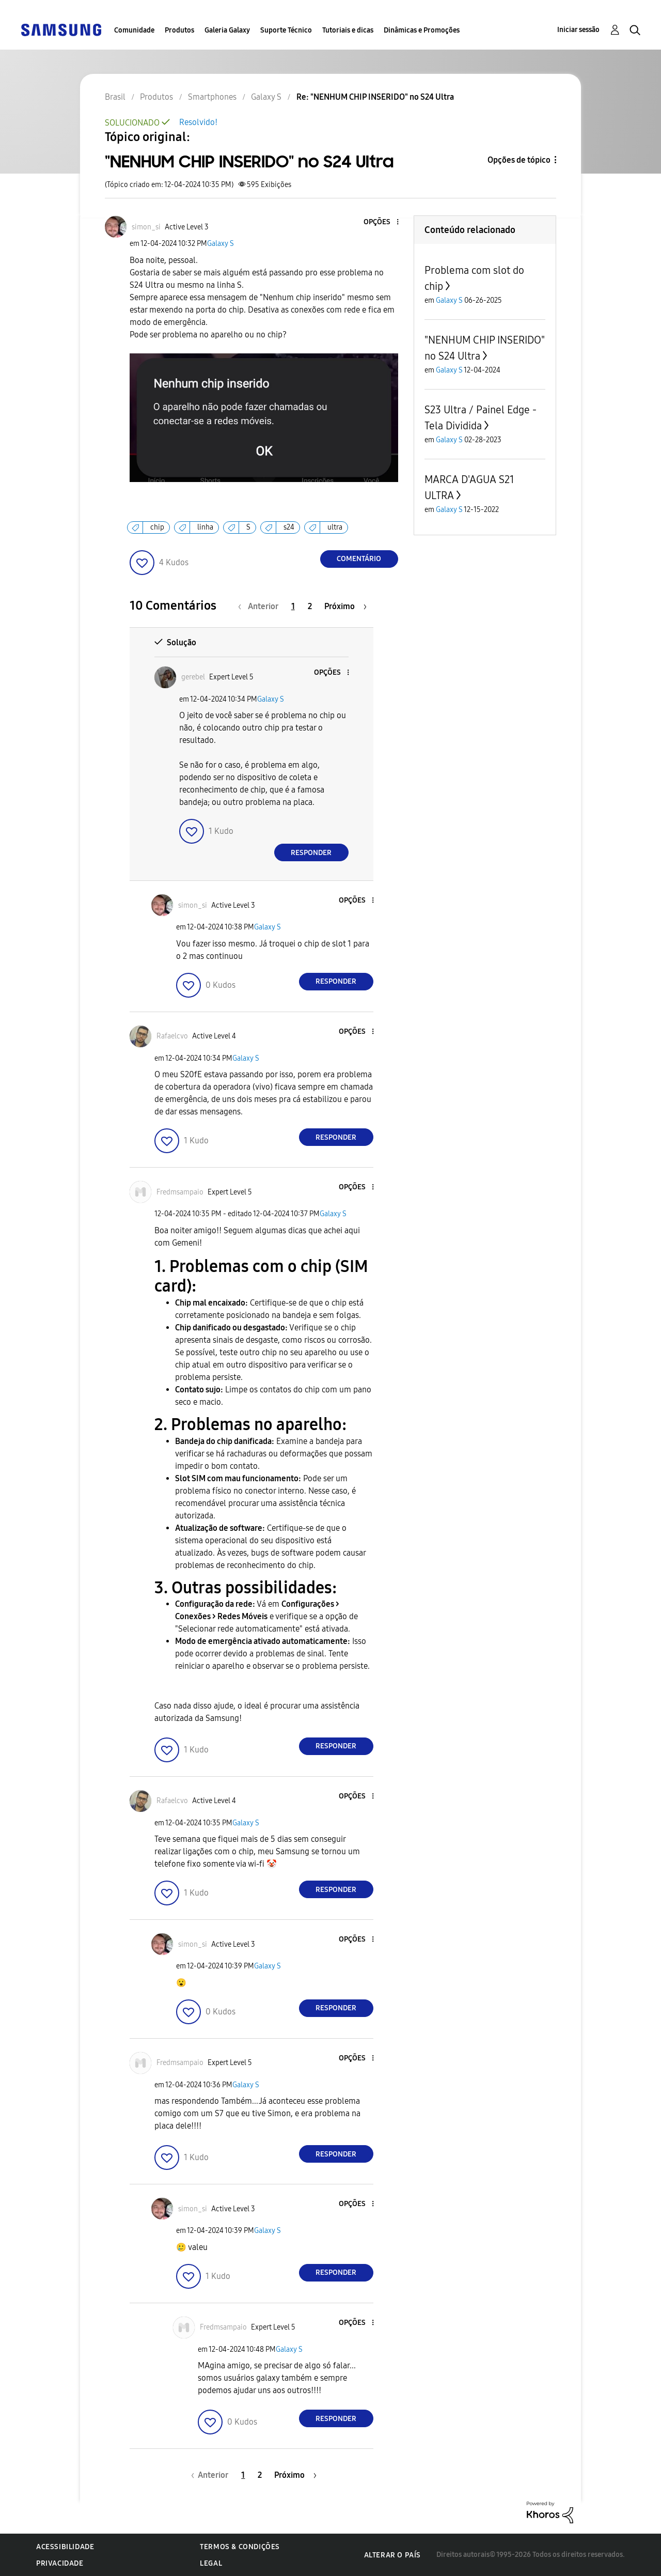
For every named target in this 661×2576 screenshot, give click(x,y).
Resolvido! (198, 122)
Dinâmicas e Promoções (422, 30)
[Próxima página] (345, 606)
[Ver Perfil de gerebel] (193, 677)
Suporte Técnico (286, 30)
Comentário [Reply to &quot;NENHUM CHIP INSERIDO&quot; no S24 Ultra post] (359, 558)
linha (205, 527)
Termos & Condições (240, 2546)
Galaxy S (220, 243)
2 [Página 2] (310, 606)
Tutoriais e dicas (347, 30)
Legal (211, 2563)
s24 (289, 527)
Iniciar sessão (578, 29)
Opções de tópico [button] (518, 160)
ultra (334, 527)
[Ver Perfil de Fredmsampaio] (179, 1192)
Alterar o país (392, 2555)
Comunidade (134, 30)
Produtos (179, 30)
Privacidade (60, 2563)
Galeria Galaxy (227, 30)
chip (157, 527)
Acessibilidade (65, 2546)
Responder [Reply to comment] (311, 852)
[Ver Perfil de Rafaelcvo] (172, 1036)
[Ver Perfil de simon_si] (146, 227)
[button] (380, 222)
